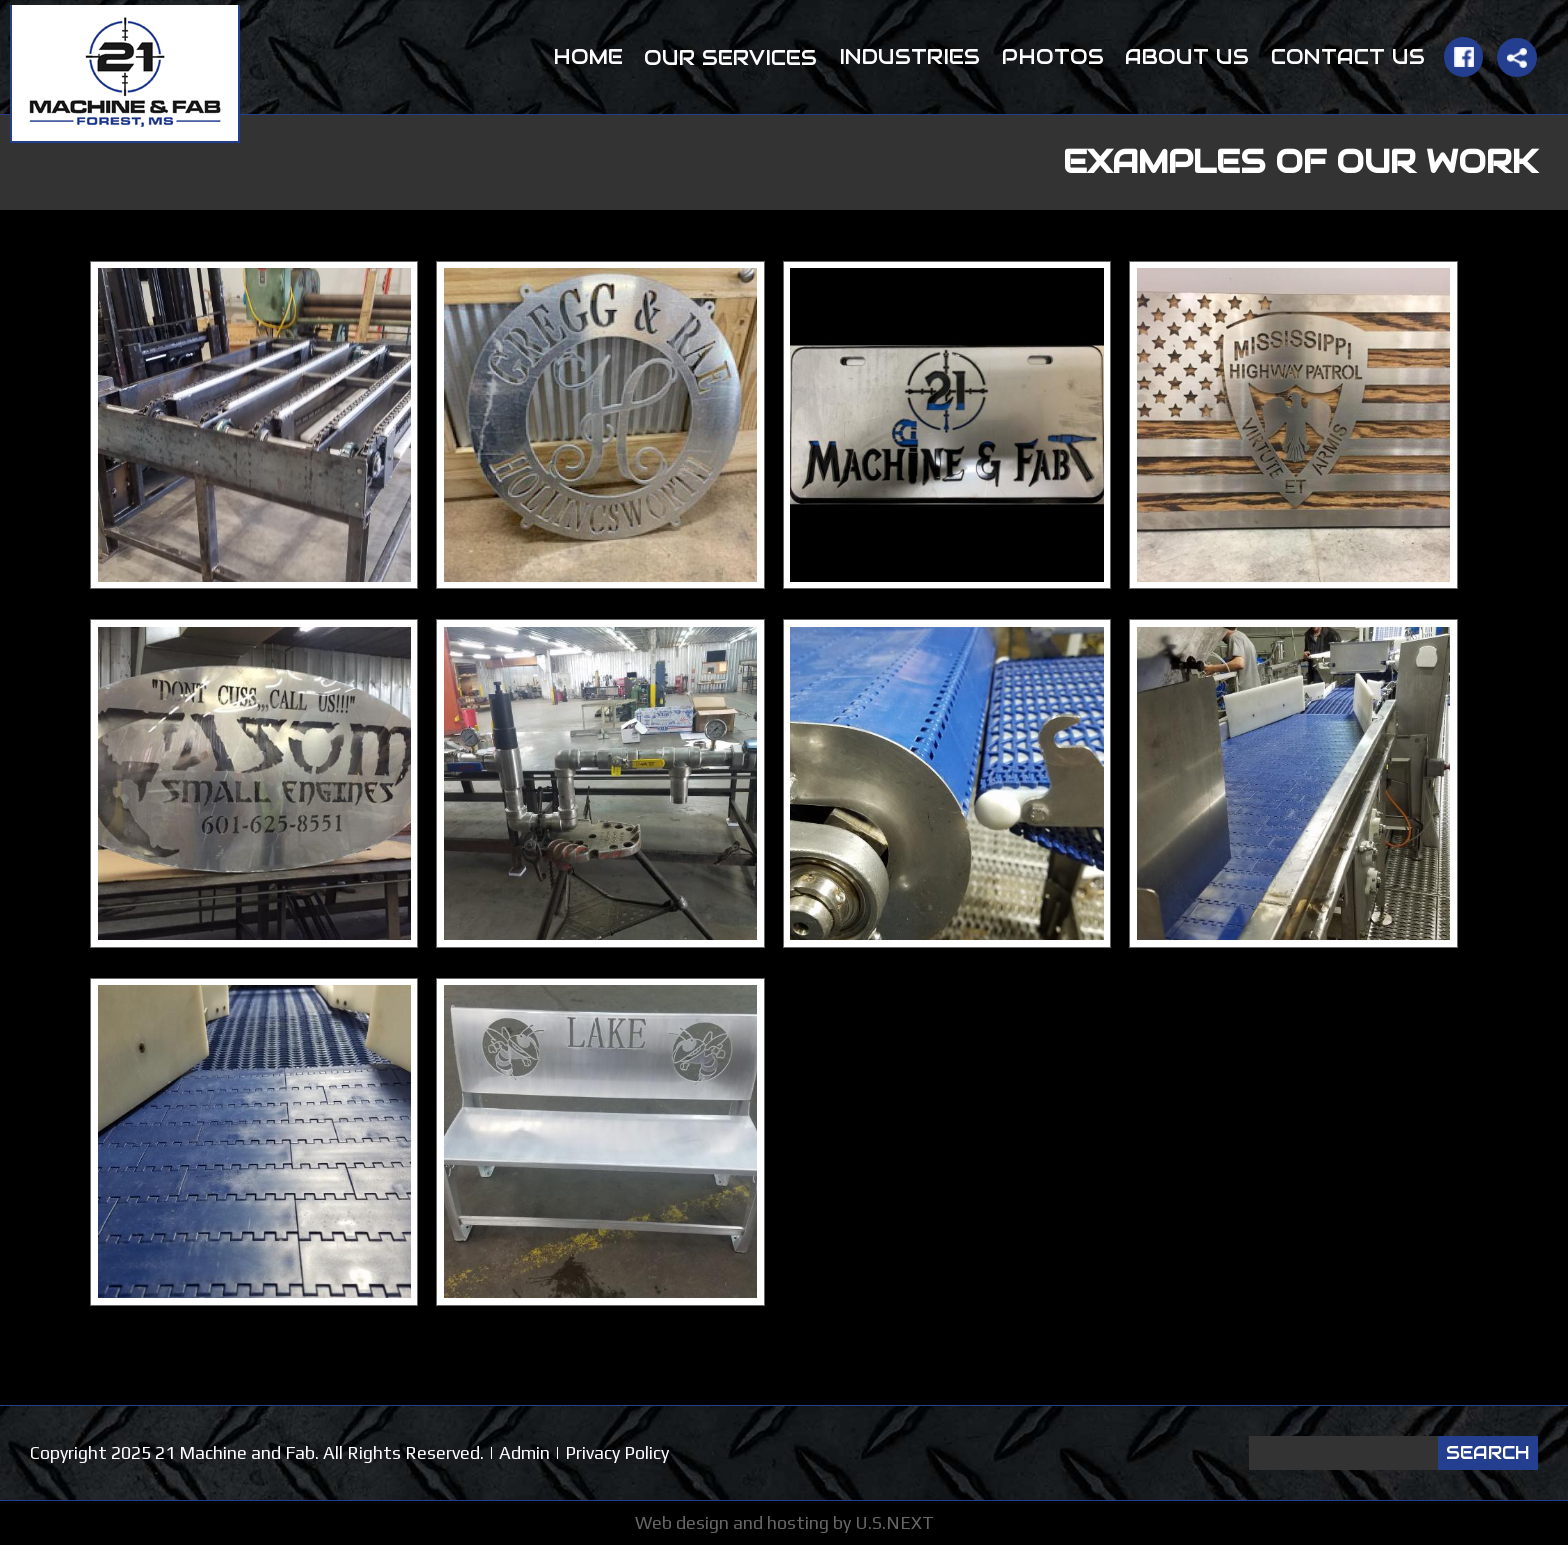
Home (588, 57)
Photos (1053, 57)
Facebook (1463, 56)
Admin (524, 1452)
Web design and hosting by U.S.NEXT (784, 1522)
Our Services (730, 58)
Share (1516, 57)
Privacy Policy (617, 1452)
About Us (1187, 57)
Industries (909, 57)
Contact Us (1348, 57)
